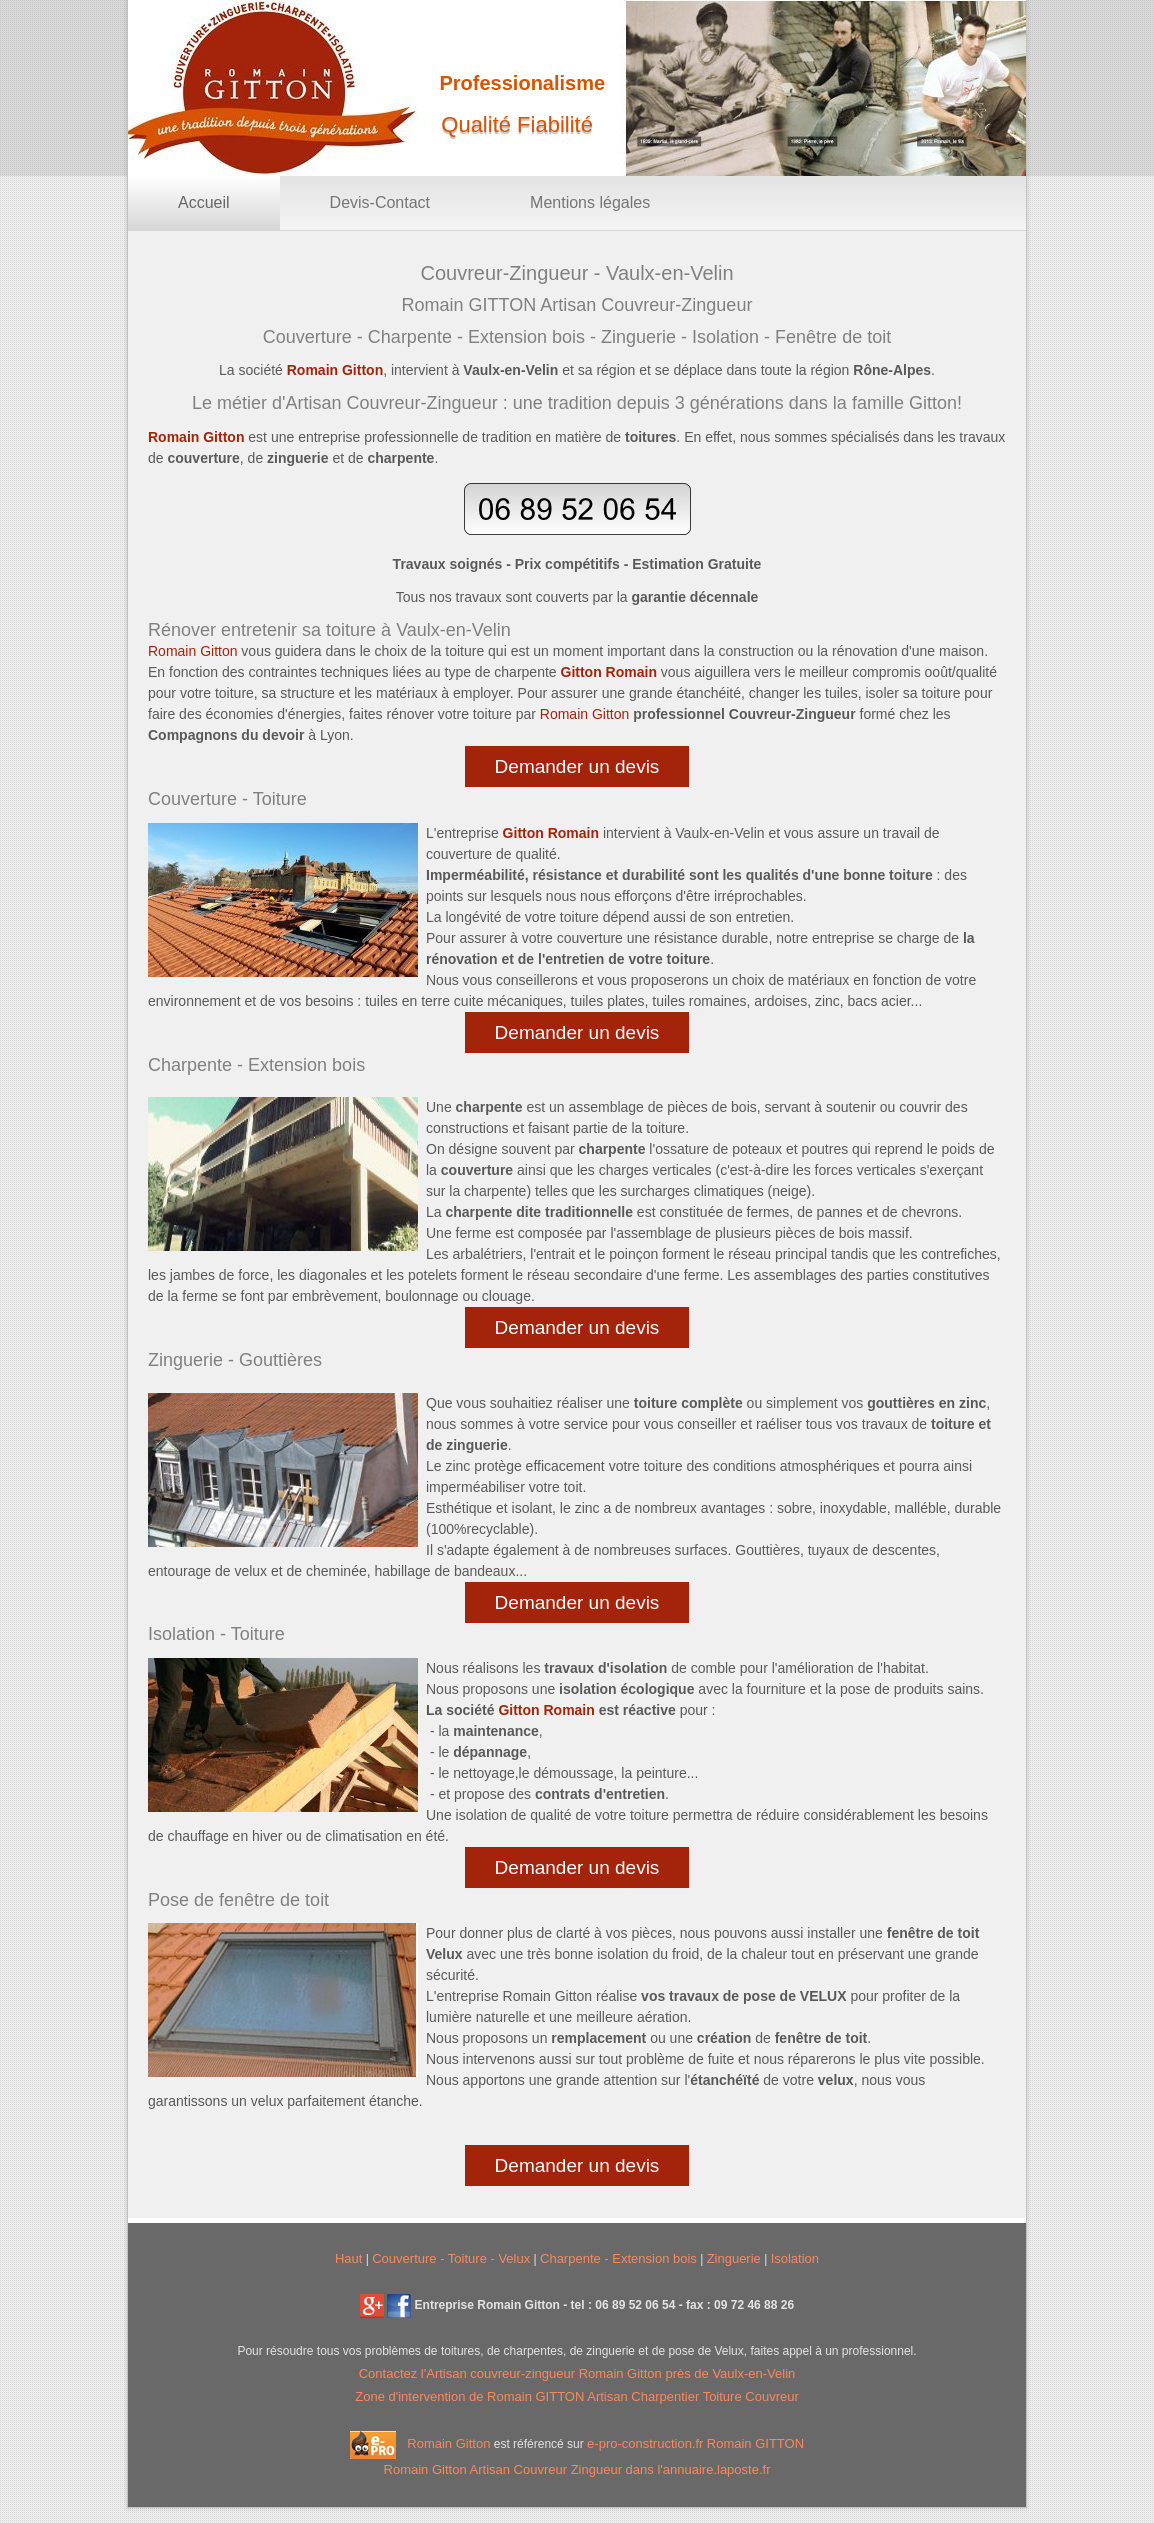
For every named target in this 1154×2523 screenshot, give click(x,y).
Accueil (204, 202)
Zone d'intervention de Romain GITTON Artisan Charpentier (528, 2396)
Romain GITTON (755, 2444)
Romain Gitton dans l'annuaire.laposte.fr (577, 2469)
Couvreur (771, 2396)
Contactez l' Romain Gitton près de (577, 2373)
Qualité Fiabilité (517, 124)
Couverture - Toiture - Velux (451, 2258)
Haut (348, 2258)
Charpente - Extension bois (618, 2258)
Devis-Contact (380, 202)
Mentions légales (590, 202)
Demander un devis (577, 766)
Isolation (795, 2258)
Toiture (724, 2396)
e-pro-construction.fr (645, 2444)
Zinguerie (734, 2258)
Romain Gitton (448, 2444)
